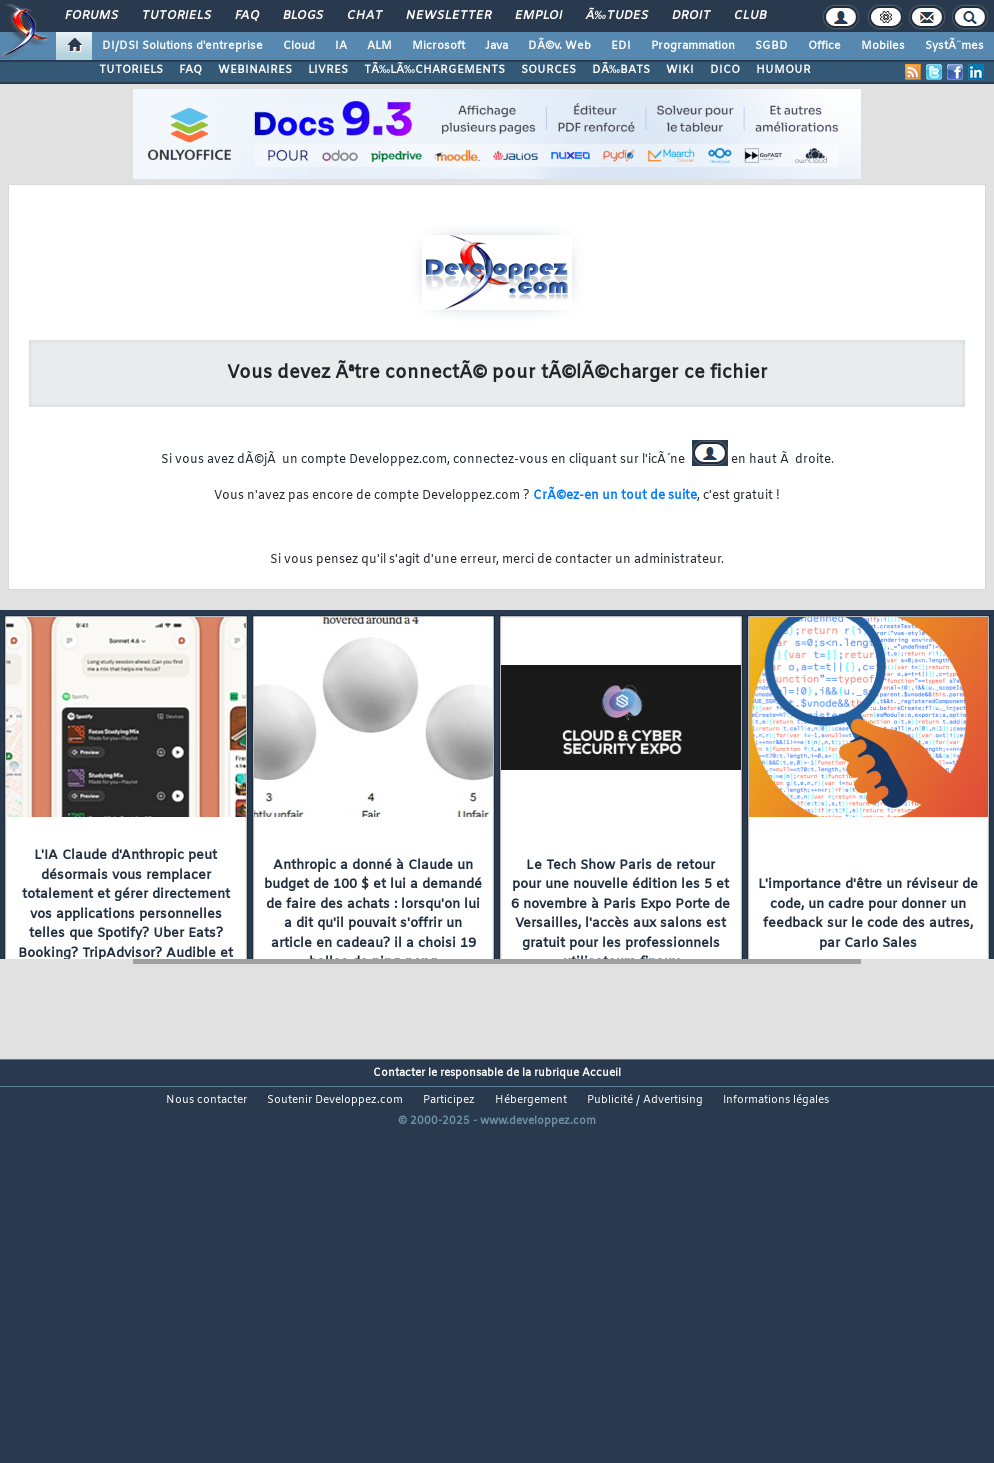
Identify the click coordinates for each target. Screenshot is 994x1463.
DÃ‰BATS (621, 70)
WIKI (680, 70)
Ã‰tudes (617, 16)
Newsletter (448, 16)
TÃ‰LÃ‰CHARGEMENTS (434, 70)
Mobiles (883, 46)
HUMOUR (783, 70)
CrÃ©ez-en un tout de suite (615, 496)
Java (496, 46)
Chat (364, 16)
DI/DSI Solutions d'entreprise (182, 46)
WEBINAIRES (255, 70)
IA (341, 46)
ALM (379, 46)
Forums (91, 16)
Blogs (303, 16)
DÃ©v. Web (559, 46)
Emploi (538, 16)
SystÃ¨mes (954, 46)
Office (824, 46)
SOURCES (548, 70)
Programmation (693, 46)
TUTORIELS (131, 70)
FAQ (247, 16)
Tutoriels (176, 16)
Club (750, 16)
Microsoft (438, 46)
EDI (621, 46)
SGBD (771, 46)
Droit (691, 16)
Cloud (299, 46)
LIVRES (328, 70)
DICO (725, 70)
